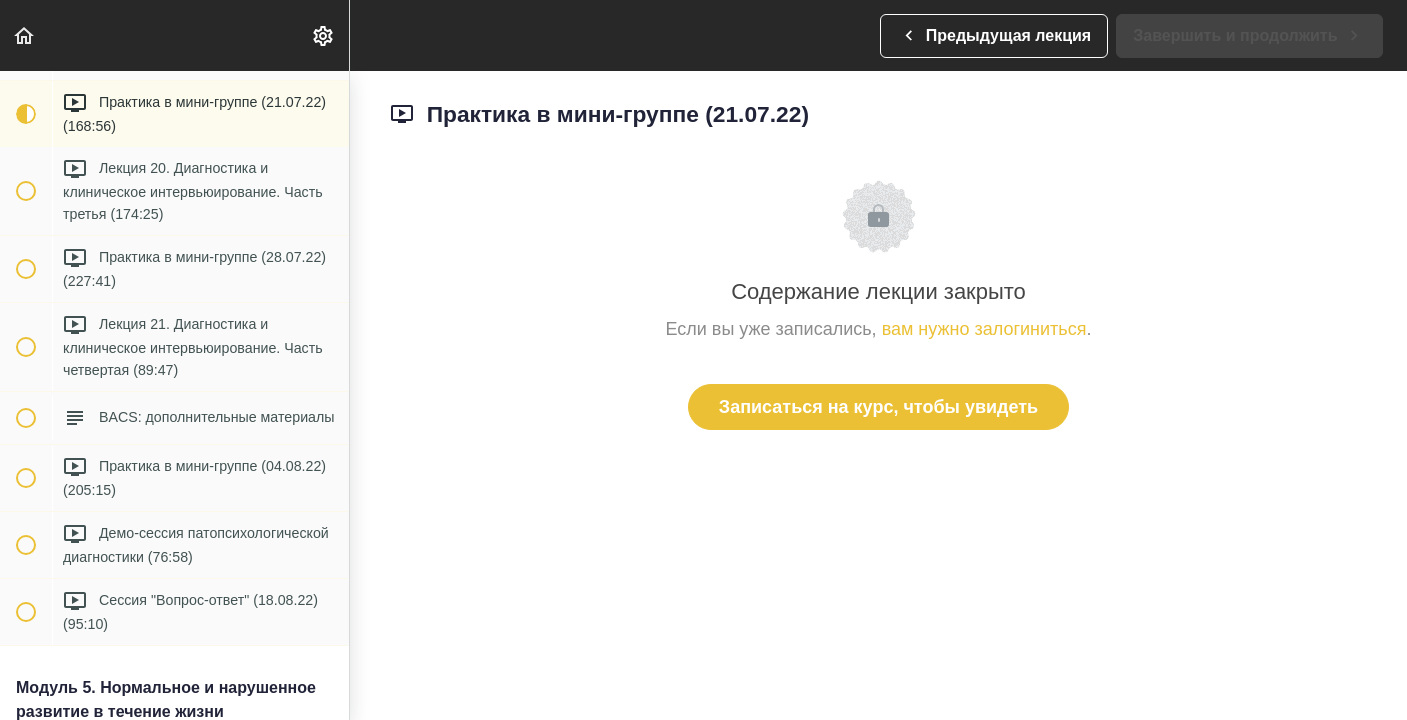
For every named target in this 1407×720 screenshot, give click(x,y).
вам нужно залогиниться (984, 329)
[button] (25, 35)
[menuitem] (324, 35)
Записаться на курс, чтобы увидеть (878, 407)
